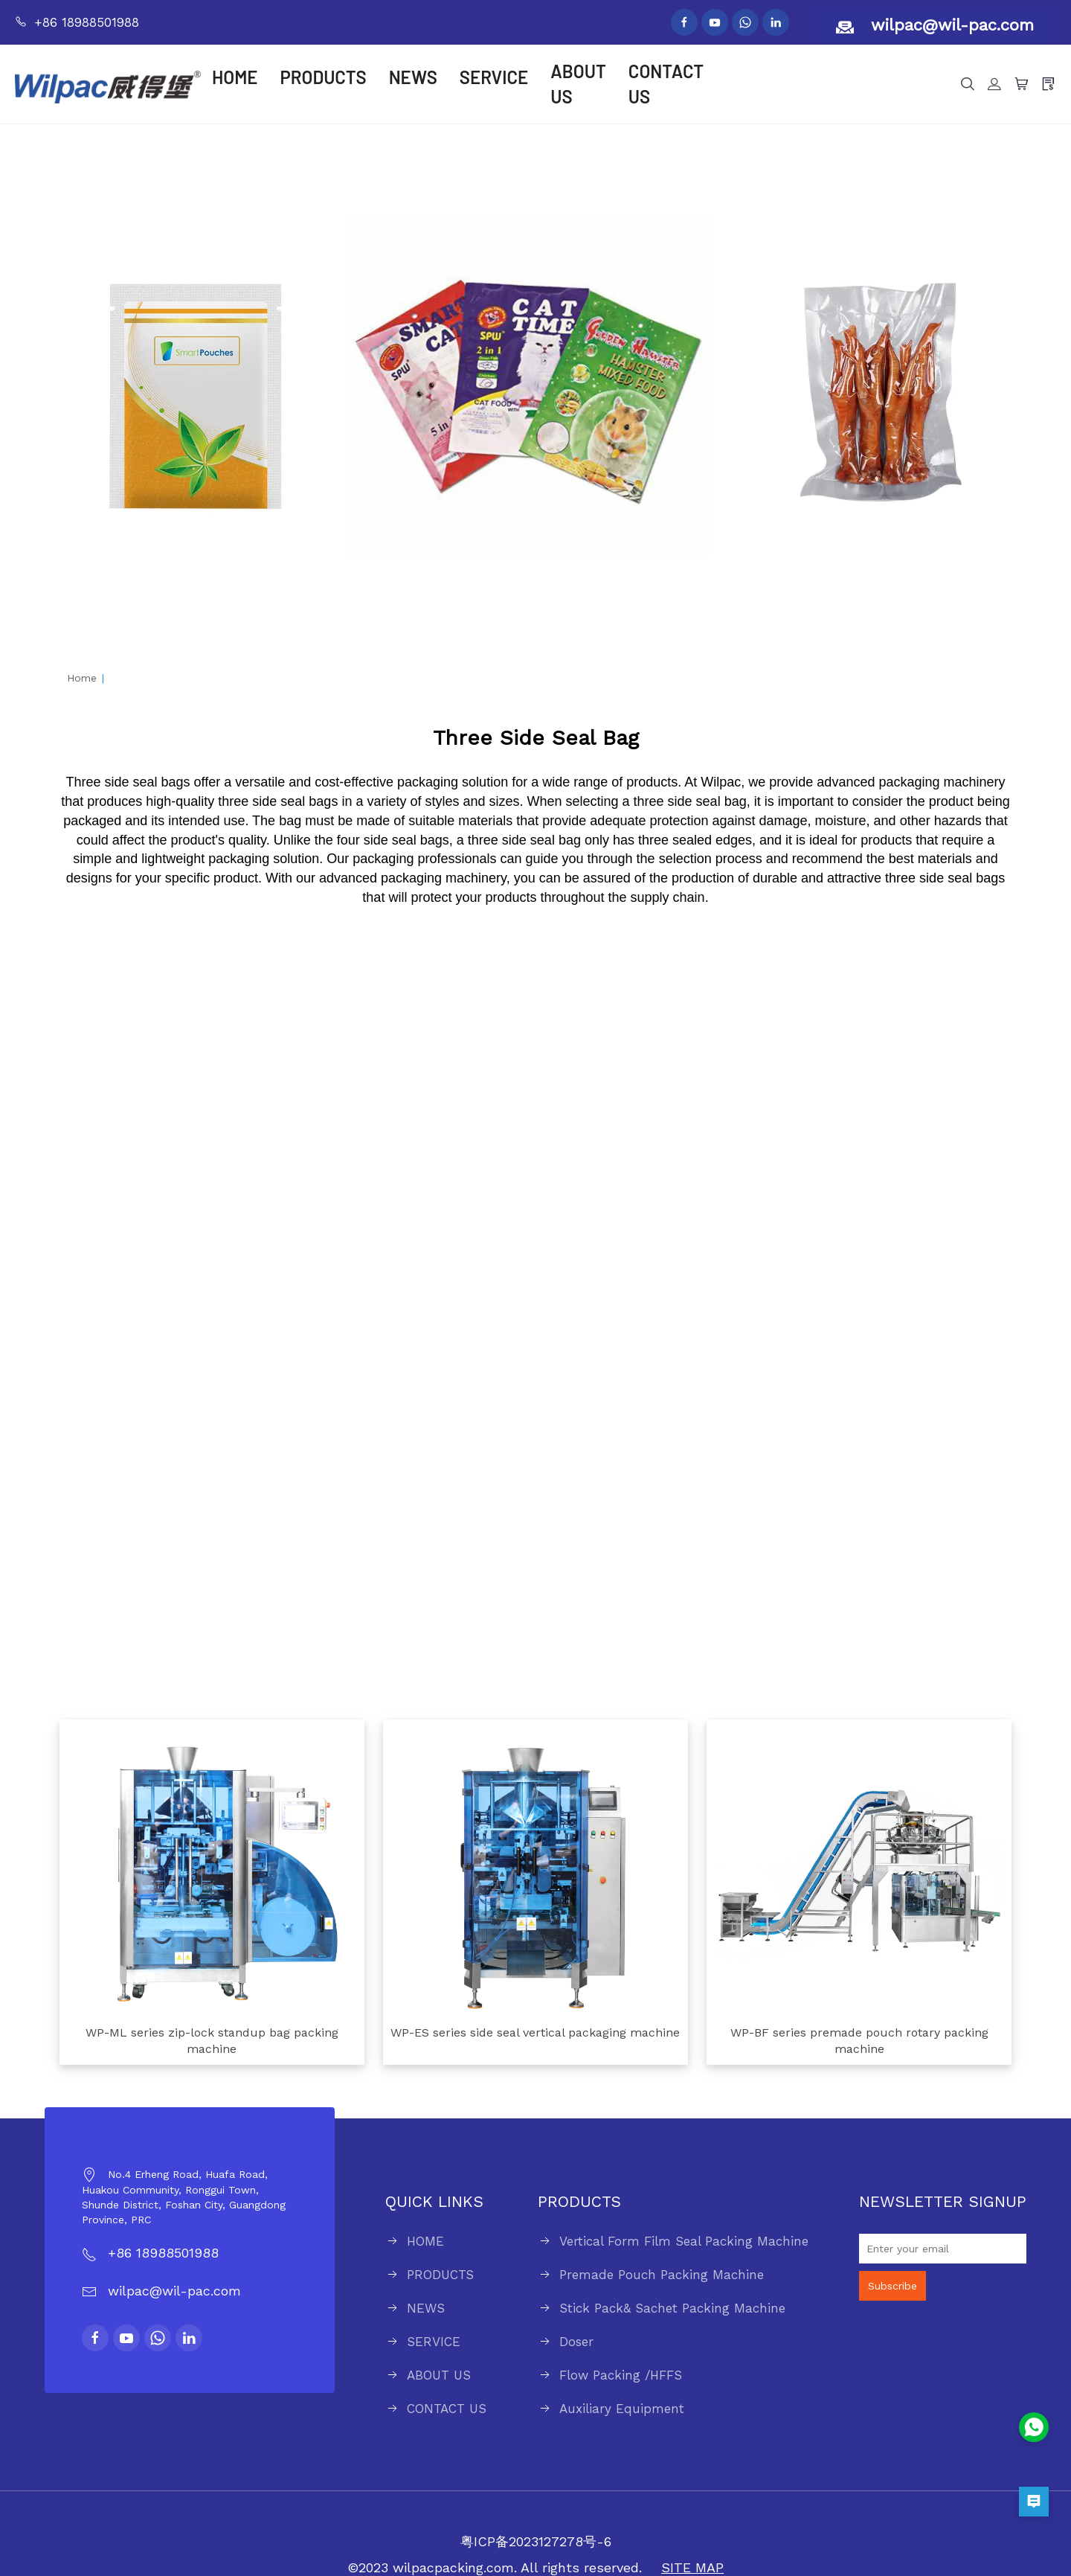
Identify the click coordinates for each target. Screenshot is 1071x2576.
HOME (235, 77)
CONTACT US (666, 83)
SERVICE (494, 77)
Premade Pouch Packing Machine (661, 2274)
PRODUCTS (323, 77)
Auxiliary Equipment (621, 2408)
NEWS (413, 77)
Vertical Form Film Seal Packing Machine (683, 2241)
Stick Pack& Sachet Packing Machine (672, 2308)
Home (82, 678)
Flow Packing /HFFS (620, 2375)
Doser (576, 2341)
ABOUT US (578, 83)
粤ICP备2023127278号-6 (535, 2541)
